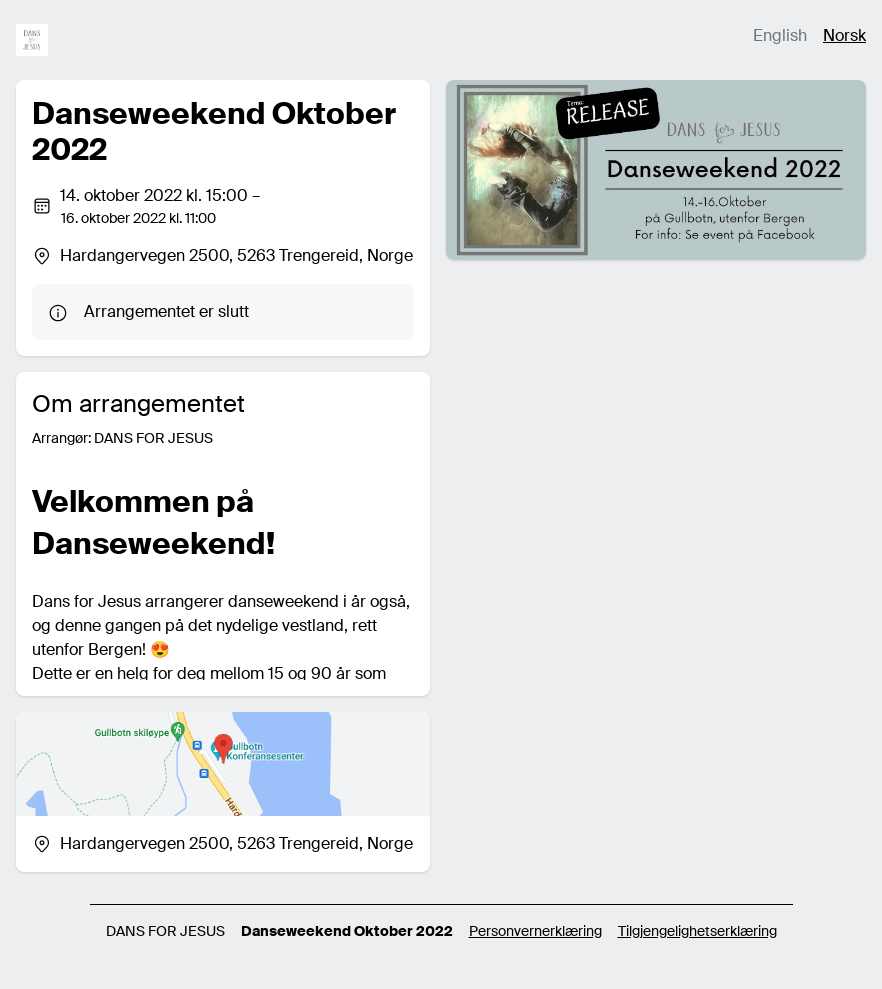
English (780, 35)
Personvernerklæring (535, 931)
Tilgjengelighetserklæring (697, 931)
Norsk (844, 35)
